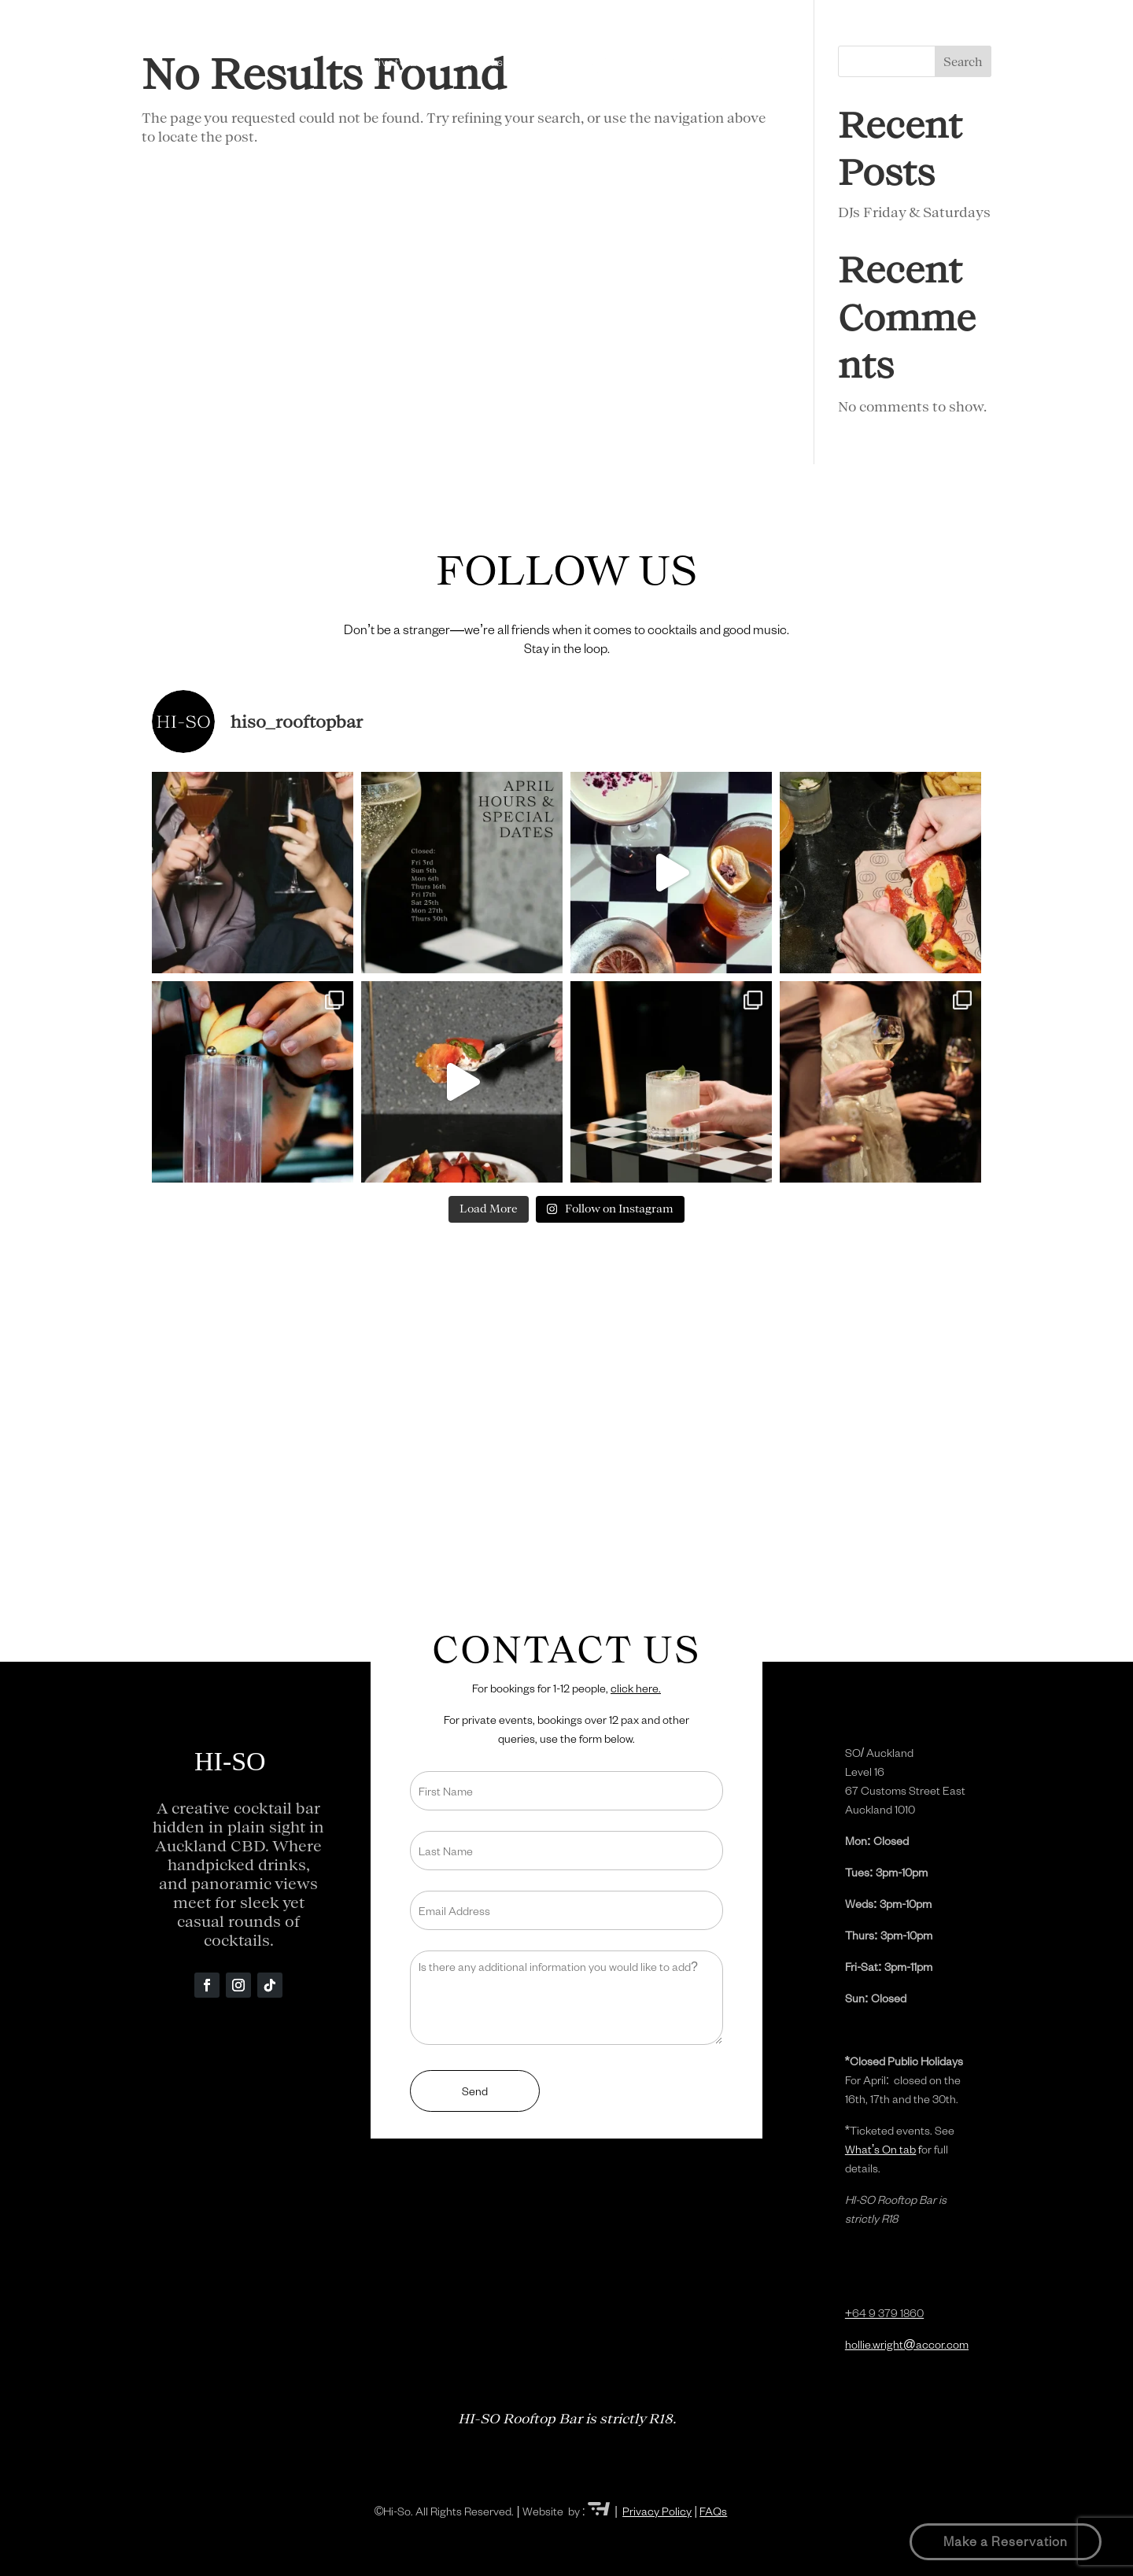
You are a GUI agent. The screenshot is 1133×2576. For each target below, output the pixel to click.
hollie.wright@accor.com (907, 2344)
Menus (485, 61)
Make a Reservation (1005, 2541)
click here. (636, 1688)
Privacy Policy (657, 2511)
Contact (743, 61)
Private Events (407, 61)
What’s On (673, 61)
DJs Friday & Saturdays (914, 212)
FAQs (713, 2511)
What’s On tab (881, 2149)
